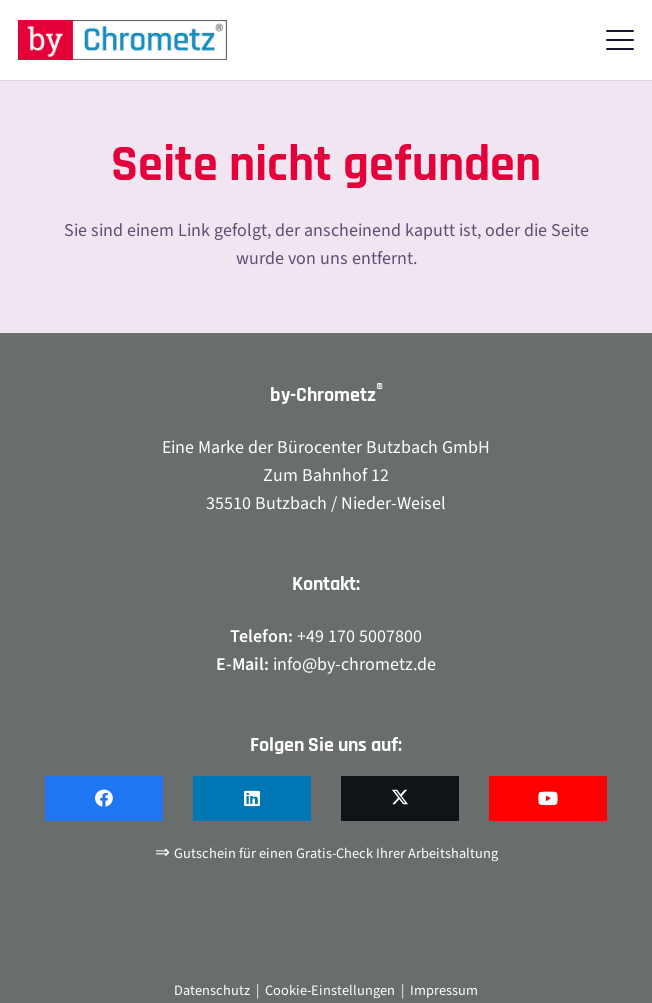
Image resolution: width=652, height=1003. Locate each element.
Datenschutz (212, 990)
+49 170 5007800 (359, 636)
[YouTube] (548, 798)
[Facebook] (104, 798)
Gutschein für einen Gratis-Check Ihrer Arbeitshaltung (336, 853)
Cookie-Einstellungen (330, 990)
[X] (400, 798)
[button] (620, 40)
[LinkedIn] (252, 798)
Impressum (444, 990)
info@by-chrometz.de (354, 664)
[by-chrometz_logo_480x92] (122, 40)
